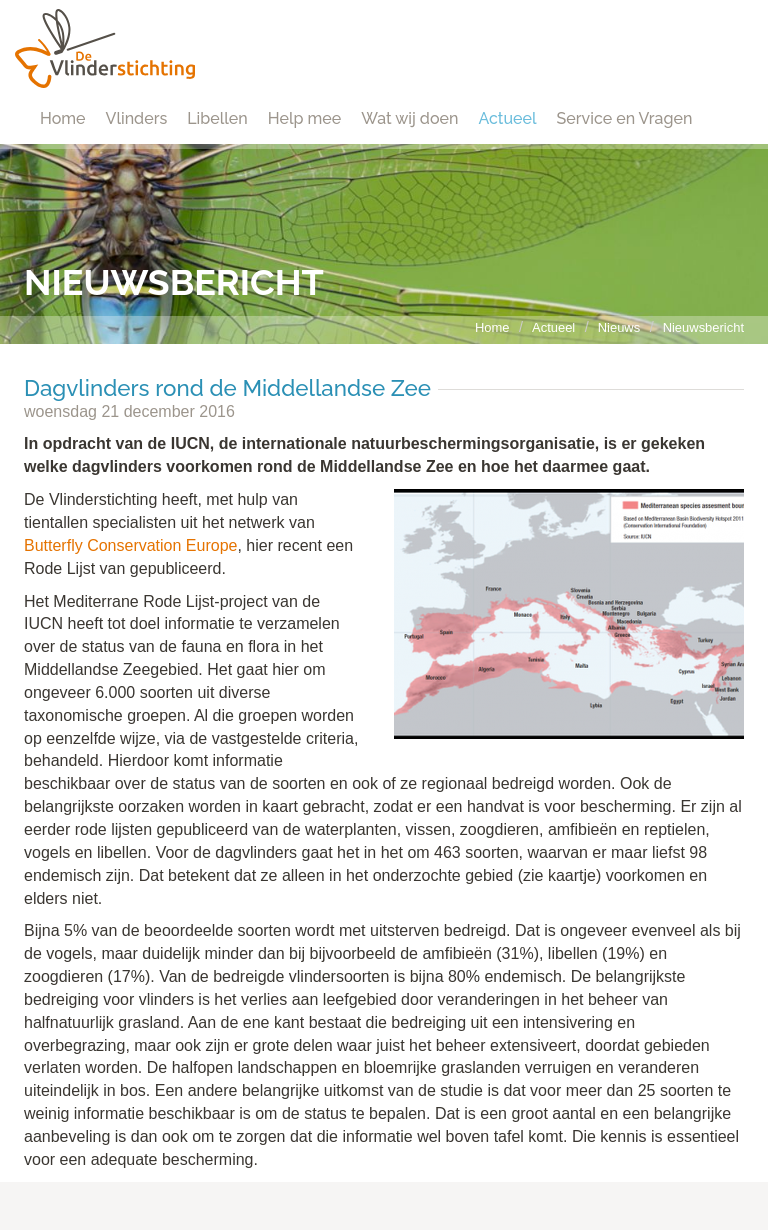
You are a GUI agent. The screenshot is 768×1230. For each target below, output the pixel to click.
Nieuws (619, 327)
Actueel (507, 118)
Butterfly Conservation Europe (130, 545)
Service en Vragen (625, 118)
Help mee (304, 118)
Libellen (217, 118)
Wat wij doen (409, 118)
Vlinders (137, 118)
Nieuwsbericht (703, 327)
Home (63, 118)
